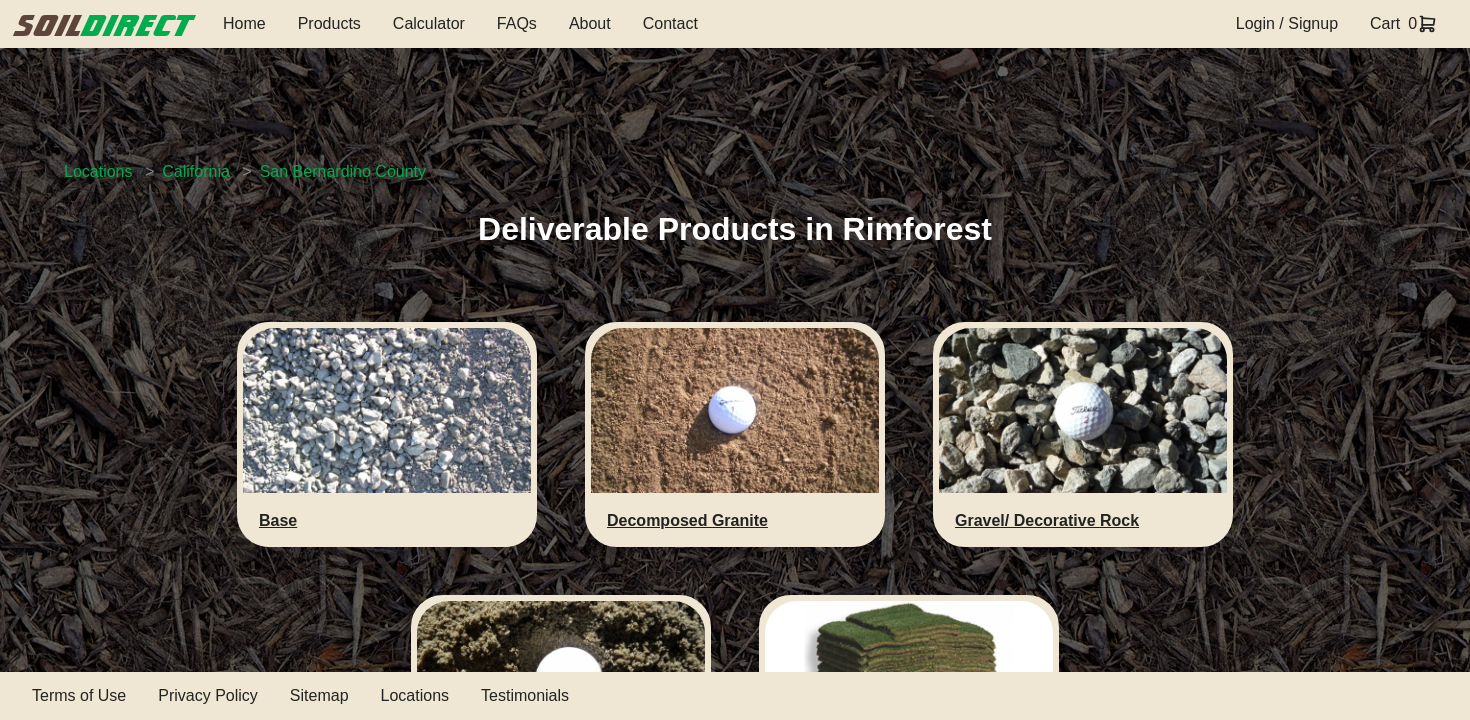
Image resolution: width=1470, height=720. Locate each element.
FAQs (517, 23)
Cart (1385, 23)
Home (244, 23)
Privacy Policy (208, 695)
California (196, 171)
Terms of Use (79, 695)
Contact (670, 23)
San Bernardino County (343, 171)
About (590, 23)
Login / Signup (1287, 23)
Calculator (429, 23)
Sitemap (319, 695)
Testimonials (525, 695)
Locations (98, 171)
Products (329, 23)
